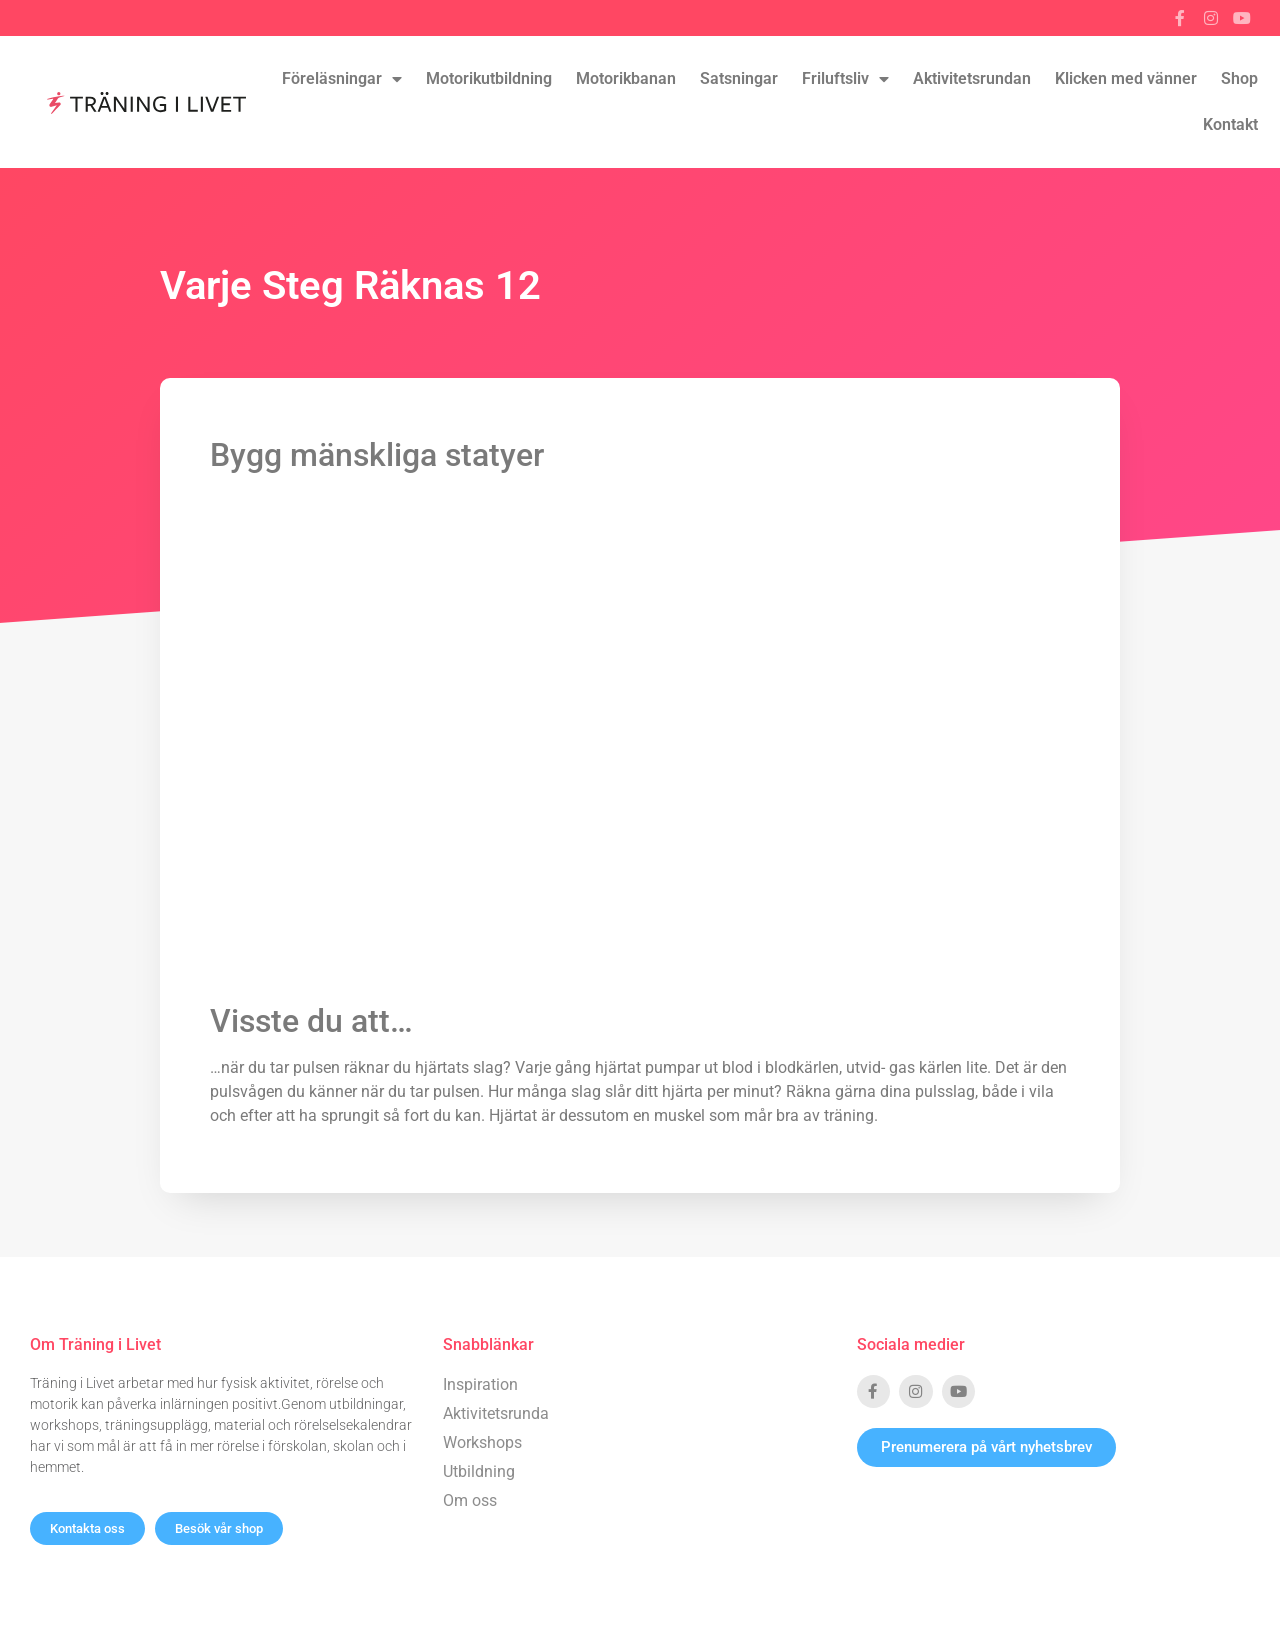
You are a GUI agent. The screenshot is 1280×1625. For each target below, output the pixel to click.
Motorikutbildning (489, 78)
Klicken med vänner (1126, 78)
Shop (1239, 78)
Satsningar (739, 78)
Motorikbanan (626, 78)
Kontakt (1230, 124)
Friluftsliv (845, 79)
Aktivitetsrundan (972, 78)
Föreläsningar (342, 79)
